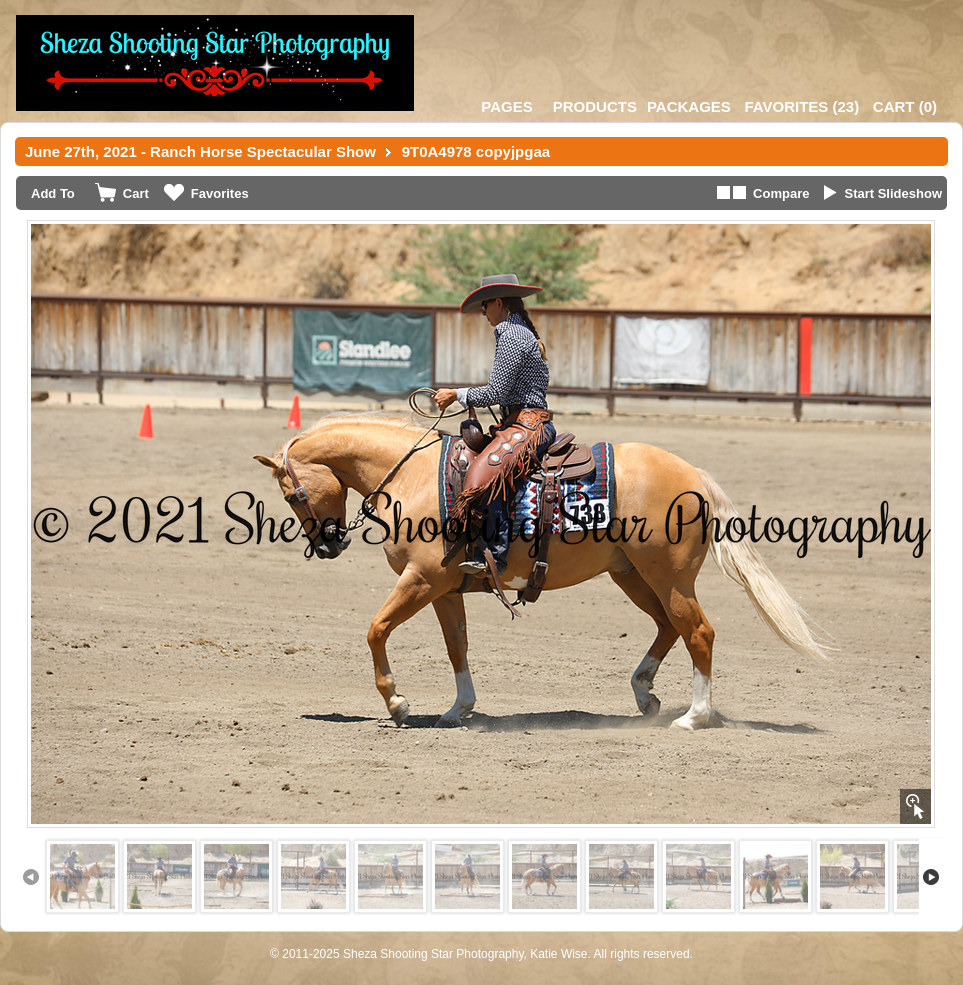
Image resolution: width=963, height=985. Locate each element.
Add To (53, 193)
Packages (689, 106)
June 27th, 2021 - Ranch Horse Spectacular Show (200, 151)
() (801, 106)
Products (595, 106)
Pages (506, 106)
